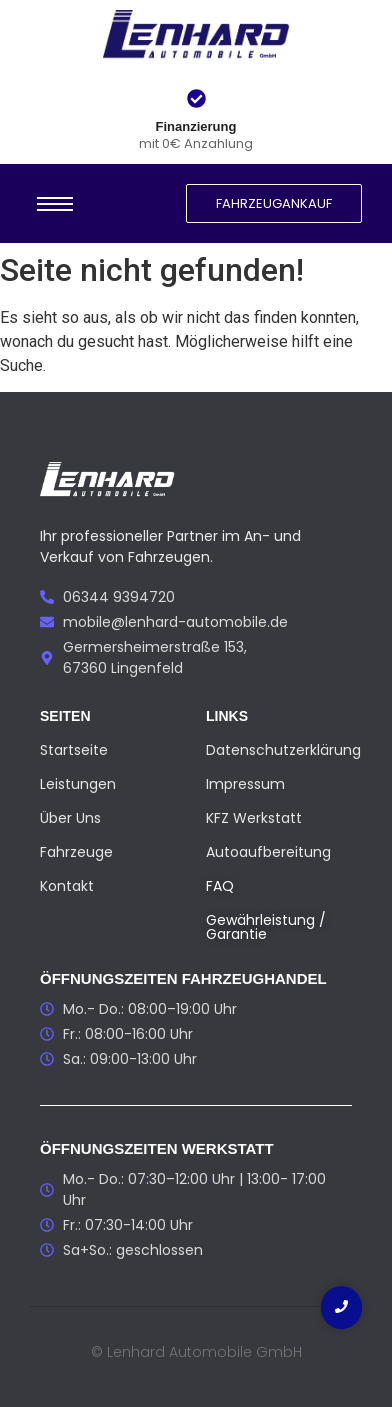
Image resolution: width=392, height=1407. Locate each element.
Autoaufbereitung (268, 852)
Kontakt (67, 886)
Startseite (74, 750)
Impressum (245, 784)
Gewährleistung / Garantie (266, 927)
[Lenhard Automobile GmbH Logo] (196, 36)
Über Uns (70, 818)
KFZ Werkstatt (254, 818)
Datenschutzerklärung (283, 750)
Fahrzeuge (76, 852)
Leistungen (78, 784)
